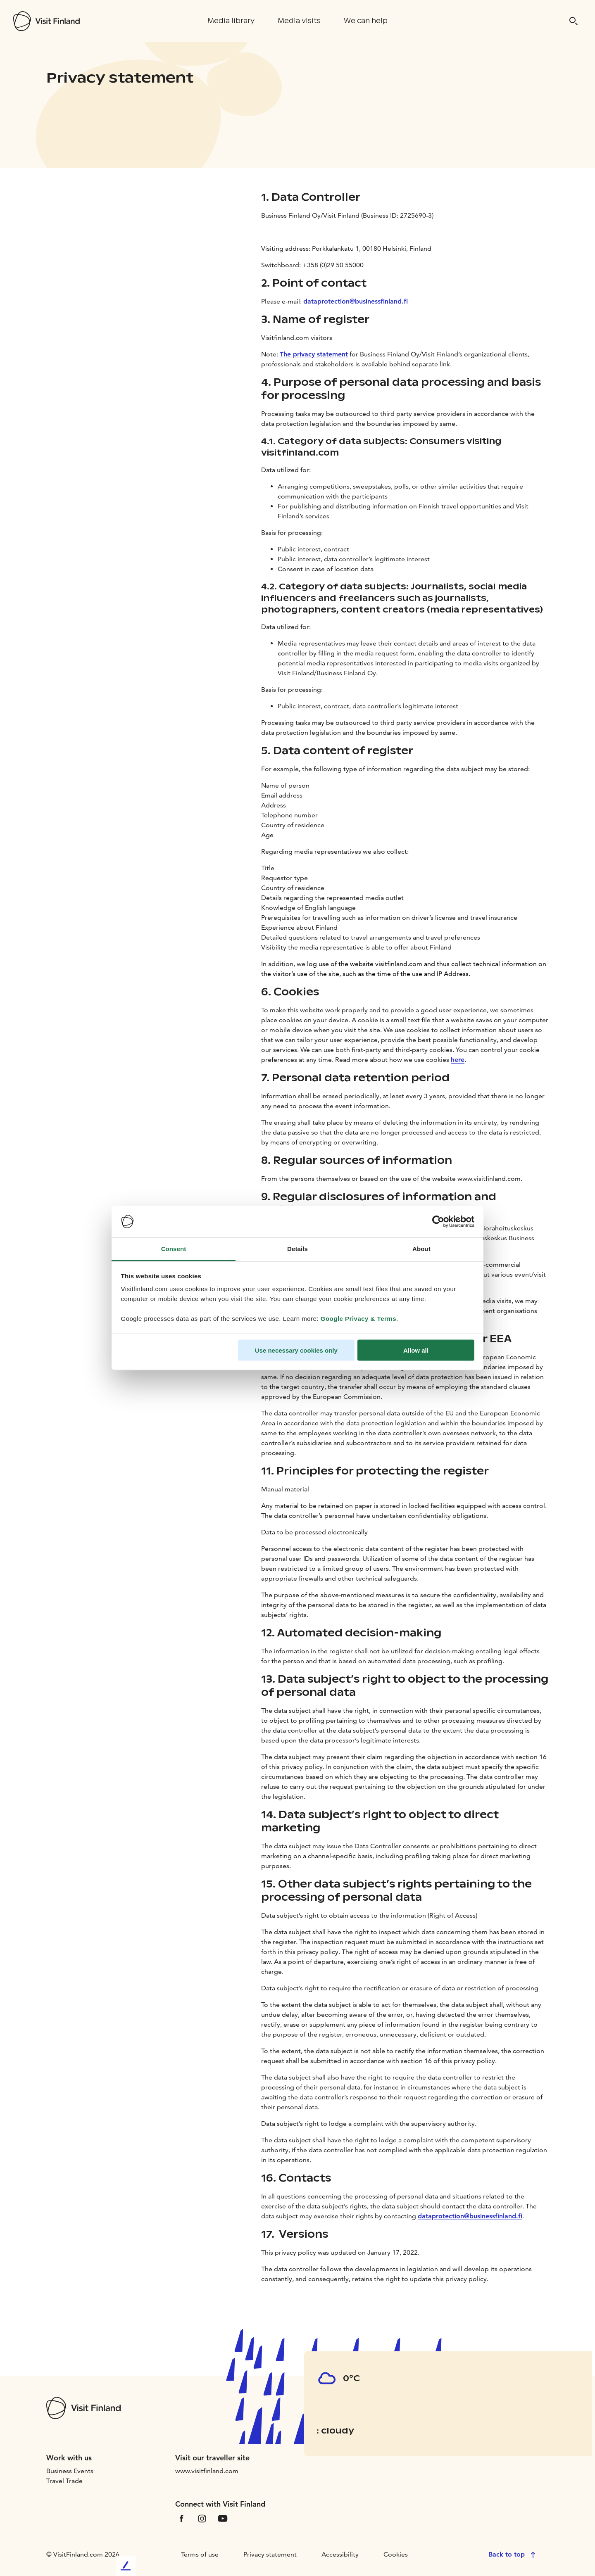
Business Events (69, 2471)
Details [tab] (297, 1248)
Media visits (299, 21)
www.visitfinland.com (206, 2471)
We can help (366, 21)
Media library (231, 21)
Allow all (415, 1349)
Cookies (395, 2554)
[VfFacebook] (181, 2518)
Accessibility (340, 2554)
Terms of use (200, 2554)
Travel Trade (64, 2481)
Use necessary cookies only (296, 1349)
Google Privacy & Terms (358, 1318)
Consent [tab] (173, 1248)
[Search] (573, 21)
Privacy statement (270, 2554)
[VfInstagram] (202, 2518)
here (457, 1060)
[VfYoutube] (223, 2518)
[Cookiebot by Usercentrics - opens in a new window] (438, 1222)
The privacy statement (314, 354)
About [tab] (421, 1248)
